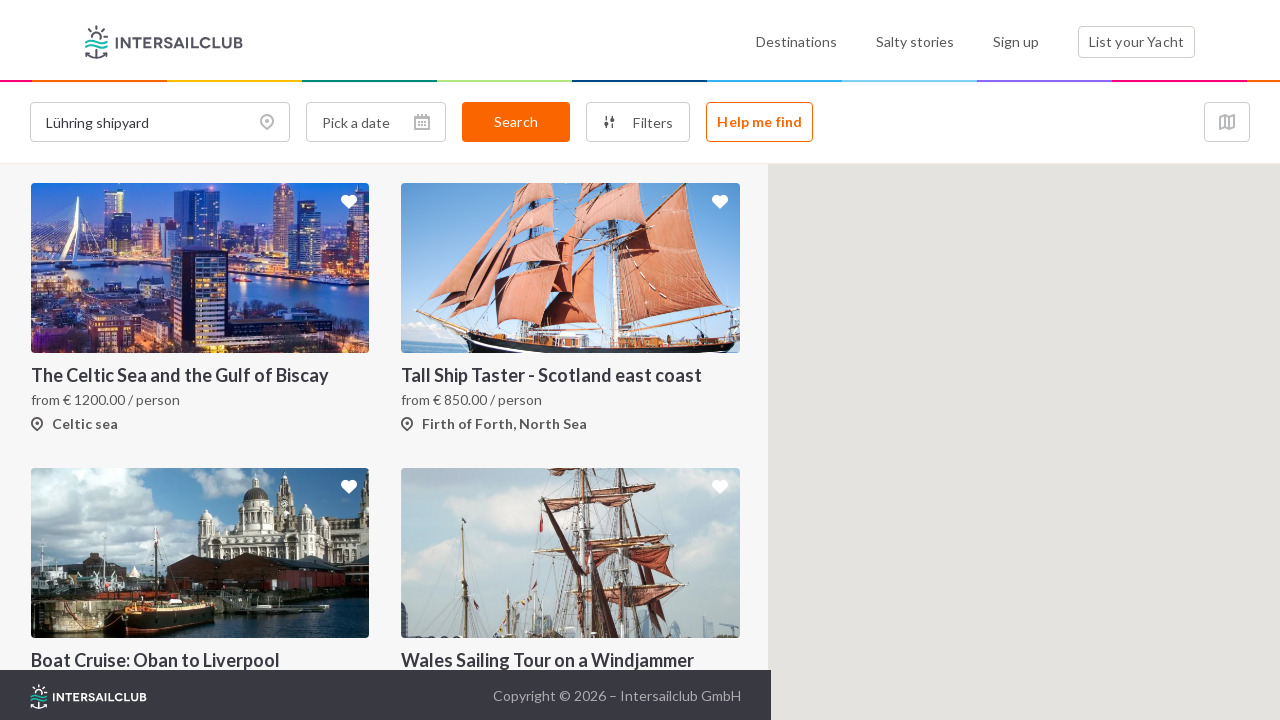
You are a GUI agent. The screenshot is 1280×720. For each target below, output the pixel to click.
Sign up (1016, 41)
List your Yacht (1136, 41)
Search (516, 121)
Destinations (796, 41)
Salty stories (915, 41)
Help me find (759, 121)
